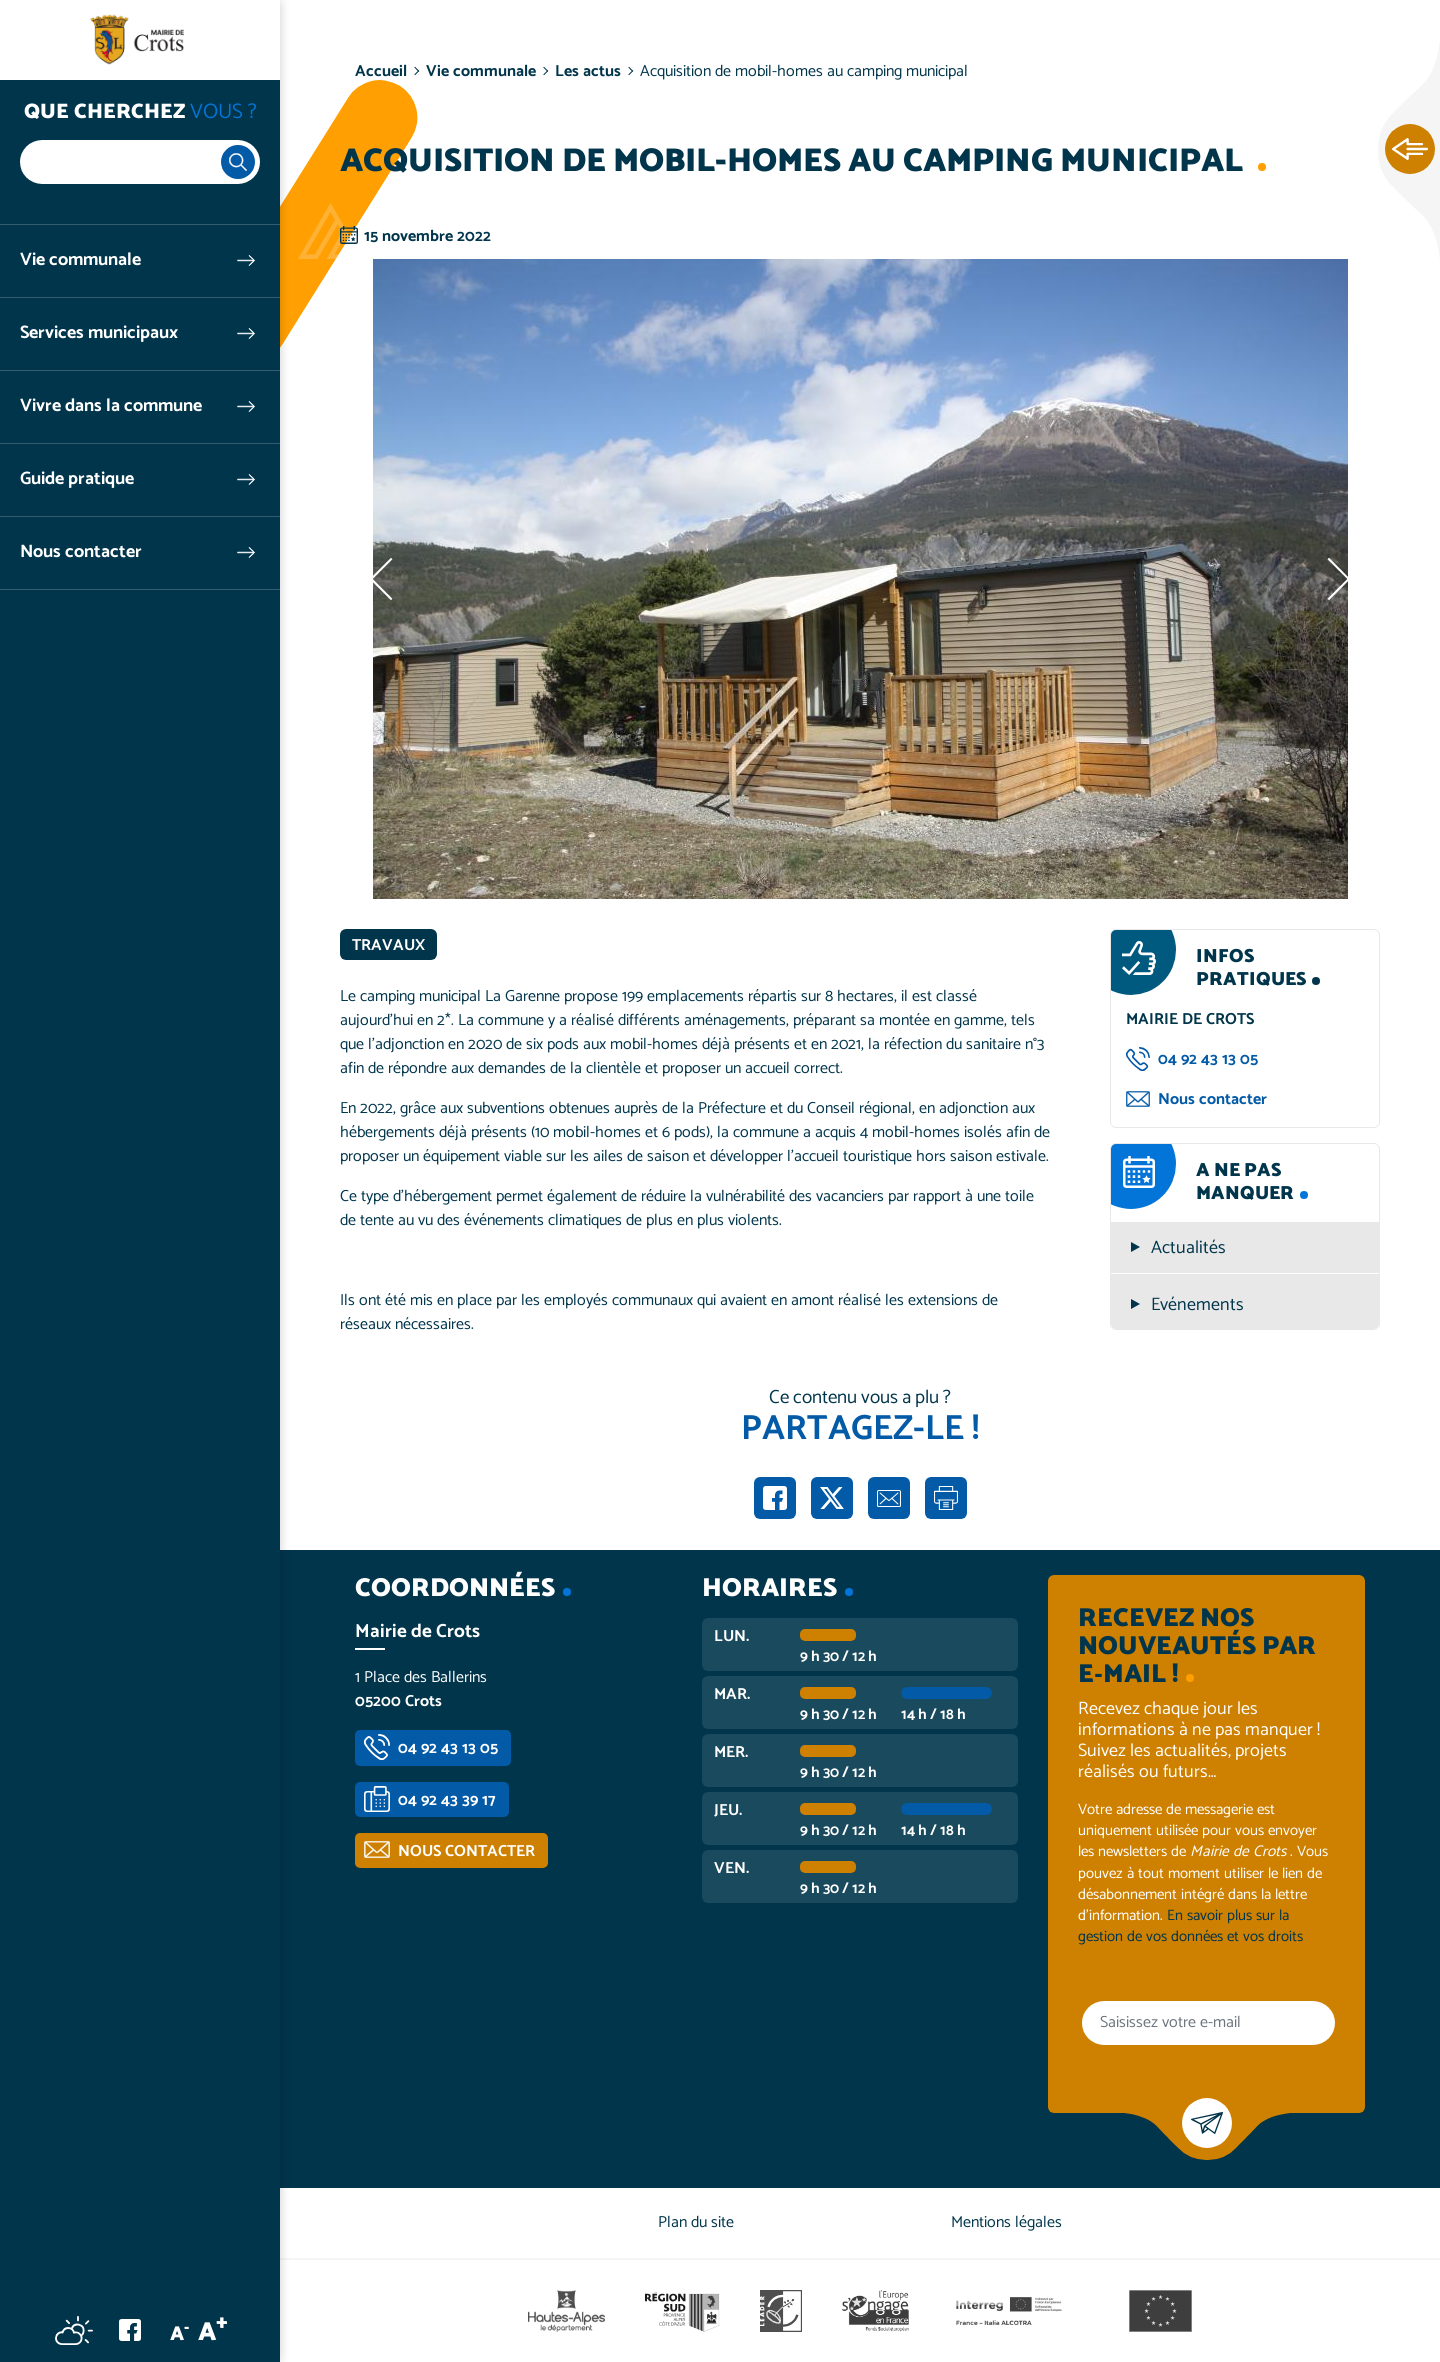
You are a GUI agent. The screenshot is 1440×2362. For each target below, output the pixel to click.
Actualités (1188, 1248)
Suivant (1335, 579)
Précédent (385, 579)
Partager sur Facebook (775, 1498)
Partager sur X (832, 1498)
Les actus (588, 71)
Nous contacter (81, 552)
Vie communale (80, 260)
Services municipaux (99, 333)
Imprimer (946, 1498)
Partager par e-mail (889, 1498)
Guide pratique (77, 479)
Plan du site (696, 2222)
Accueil (381, 71)
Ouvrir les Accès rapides (1410, 150)
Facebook (130, 2330)
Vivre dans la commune (111, 406)
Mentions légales (1006, 2222)
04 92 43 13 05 (1208, 1059)
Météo (74, 2330)
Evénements (1197, 1305)
